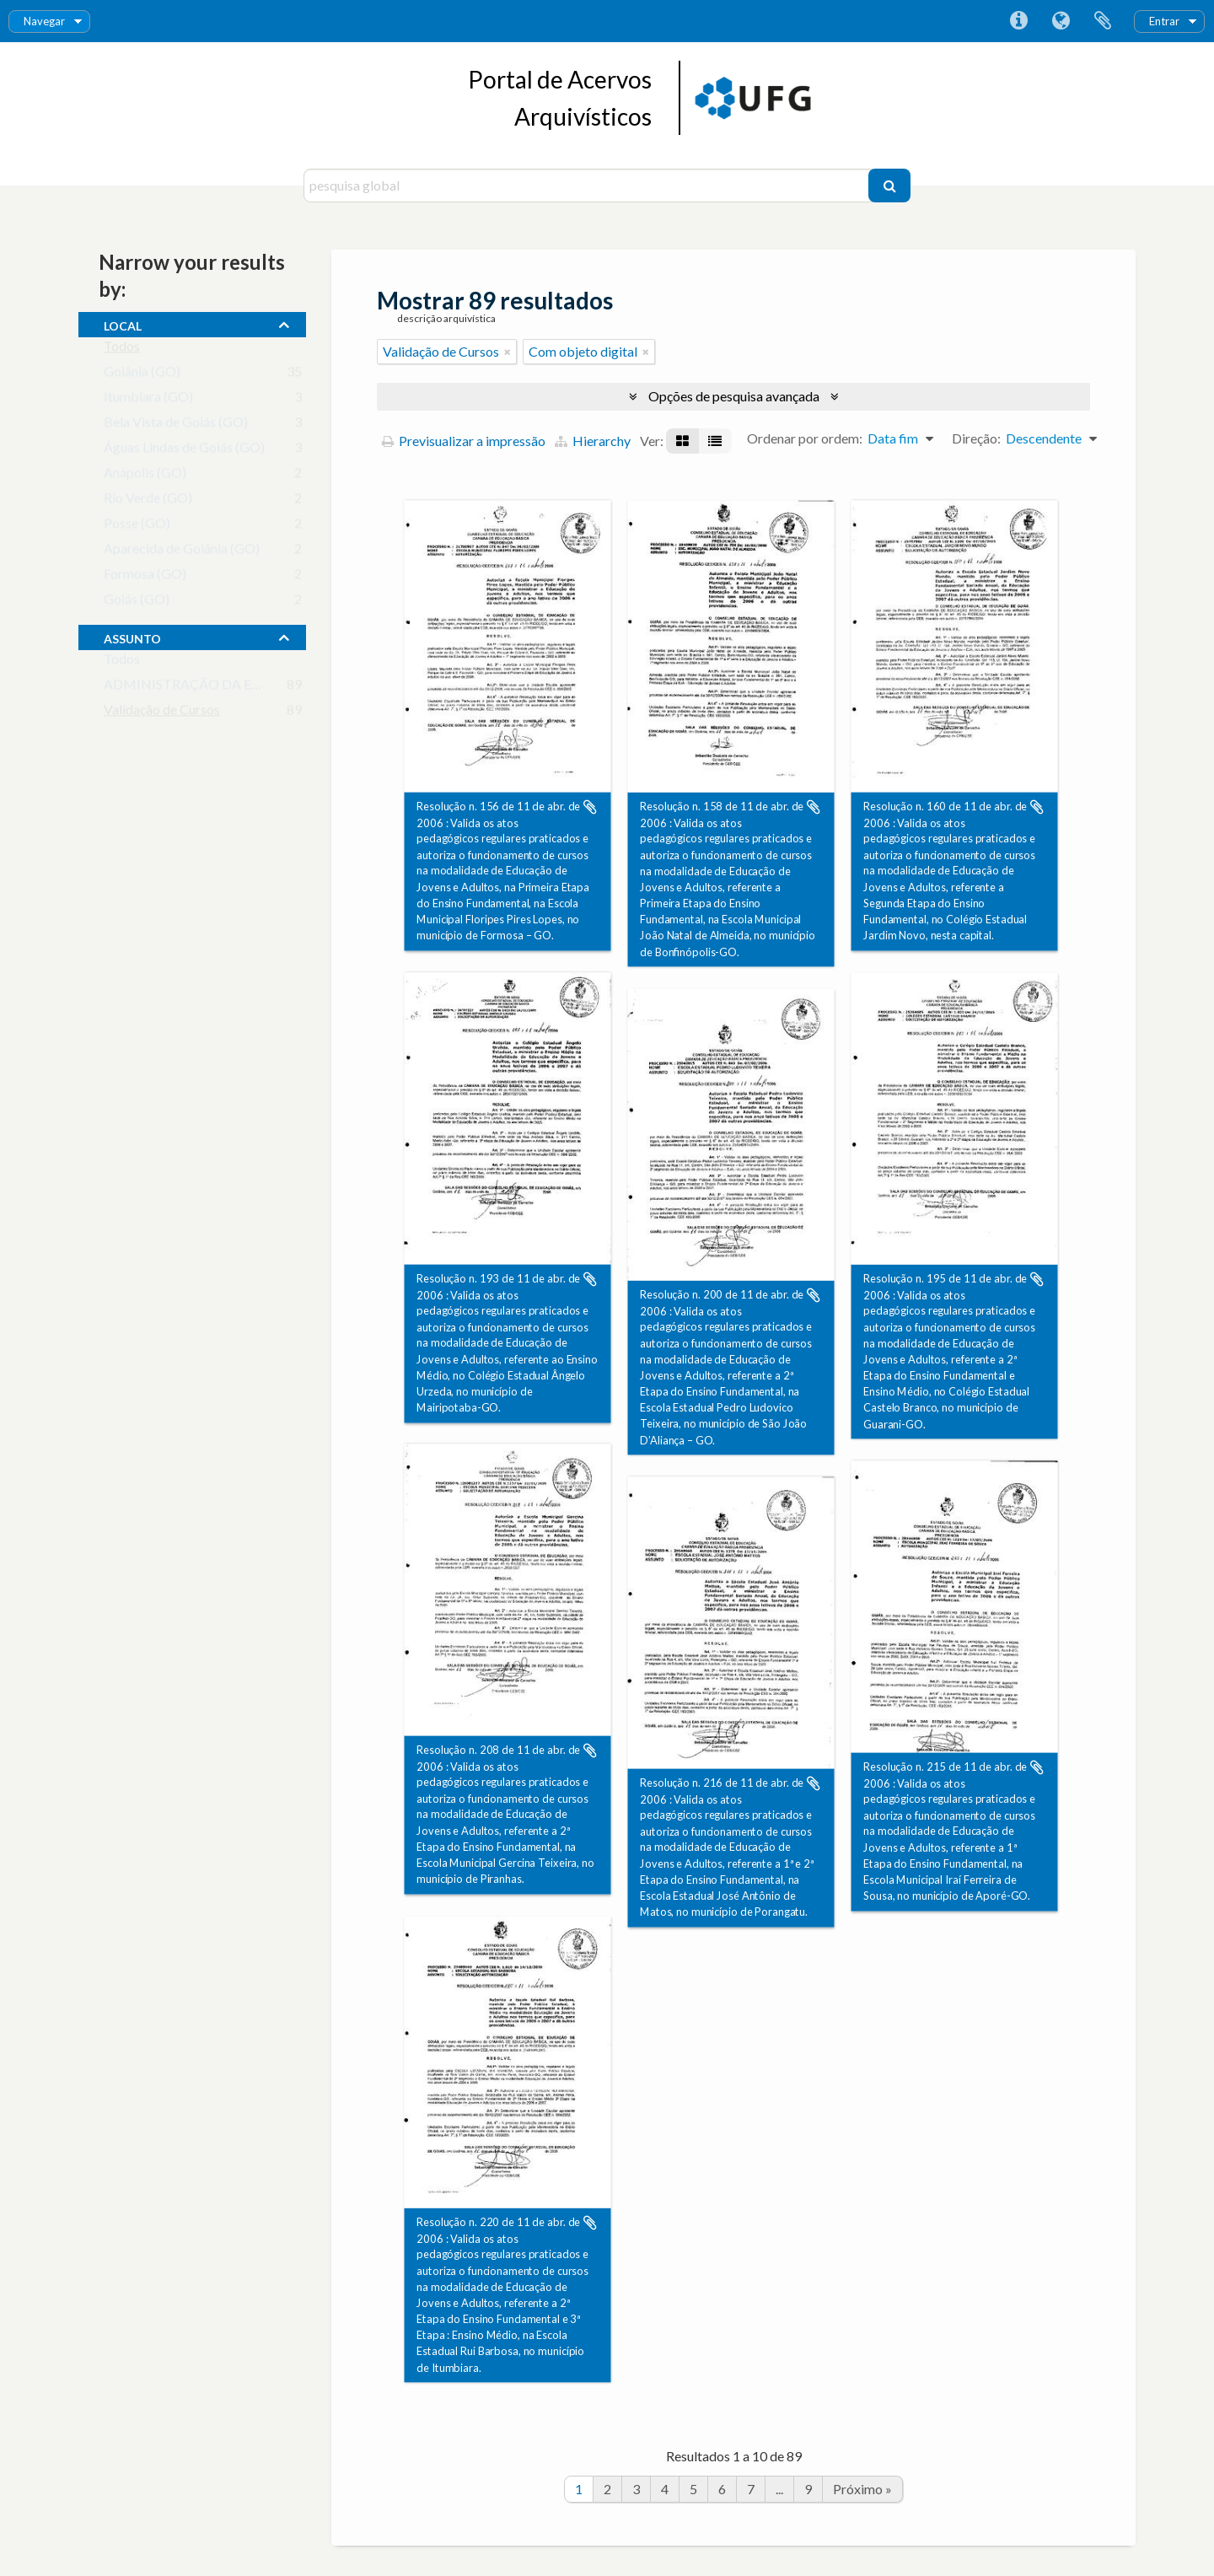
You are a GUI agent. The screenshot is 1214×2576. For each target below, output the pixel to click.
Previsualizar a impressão (463, 441)
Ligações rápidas (1018, 21)
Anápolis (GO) (145, 476)
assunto (132, 637)
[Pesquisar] (889, 185)
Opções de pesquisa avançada (734, 396)
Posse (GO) (137, 527)
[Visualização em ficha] (682, 441)
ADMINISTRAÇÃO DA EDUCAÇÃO (212, 688)
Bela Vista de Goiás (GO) (176, 425)
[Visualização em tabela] (715, 441)
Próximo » (862, 2489)
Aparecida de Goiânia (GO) (182, 552)
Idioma (1060, 21)
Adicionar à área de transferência (590, 807)
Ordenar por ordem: (804, 438)
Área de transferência (1103, 21)
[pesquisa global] (588, 185)
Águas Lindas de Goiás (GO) (184, 451)
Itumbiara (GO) (148, 400)
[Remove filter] (507, 351)
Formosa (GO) (145, 577)
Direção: (976, 438)
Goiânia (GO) (142, 375)
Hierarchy (593, 441)
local (123, 324)
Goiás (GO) (136, 602)
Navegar (44, 21)
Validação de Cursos (162, 713)
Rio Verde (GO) (148, 501)
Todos (122, 349)
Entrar (1164, 21)
